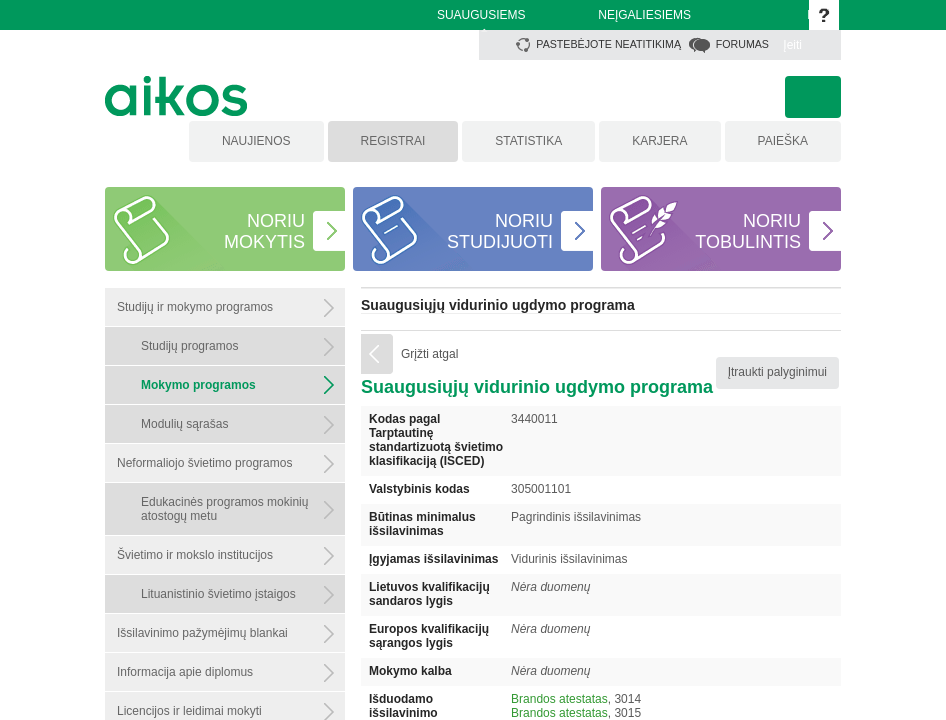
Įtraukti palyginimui (777, 372)
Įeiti (792, 45)
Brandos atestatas (559, 699)
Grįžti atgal (429, 354)
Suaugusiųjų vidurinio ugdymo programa (498, 305)
